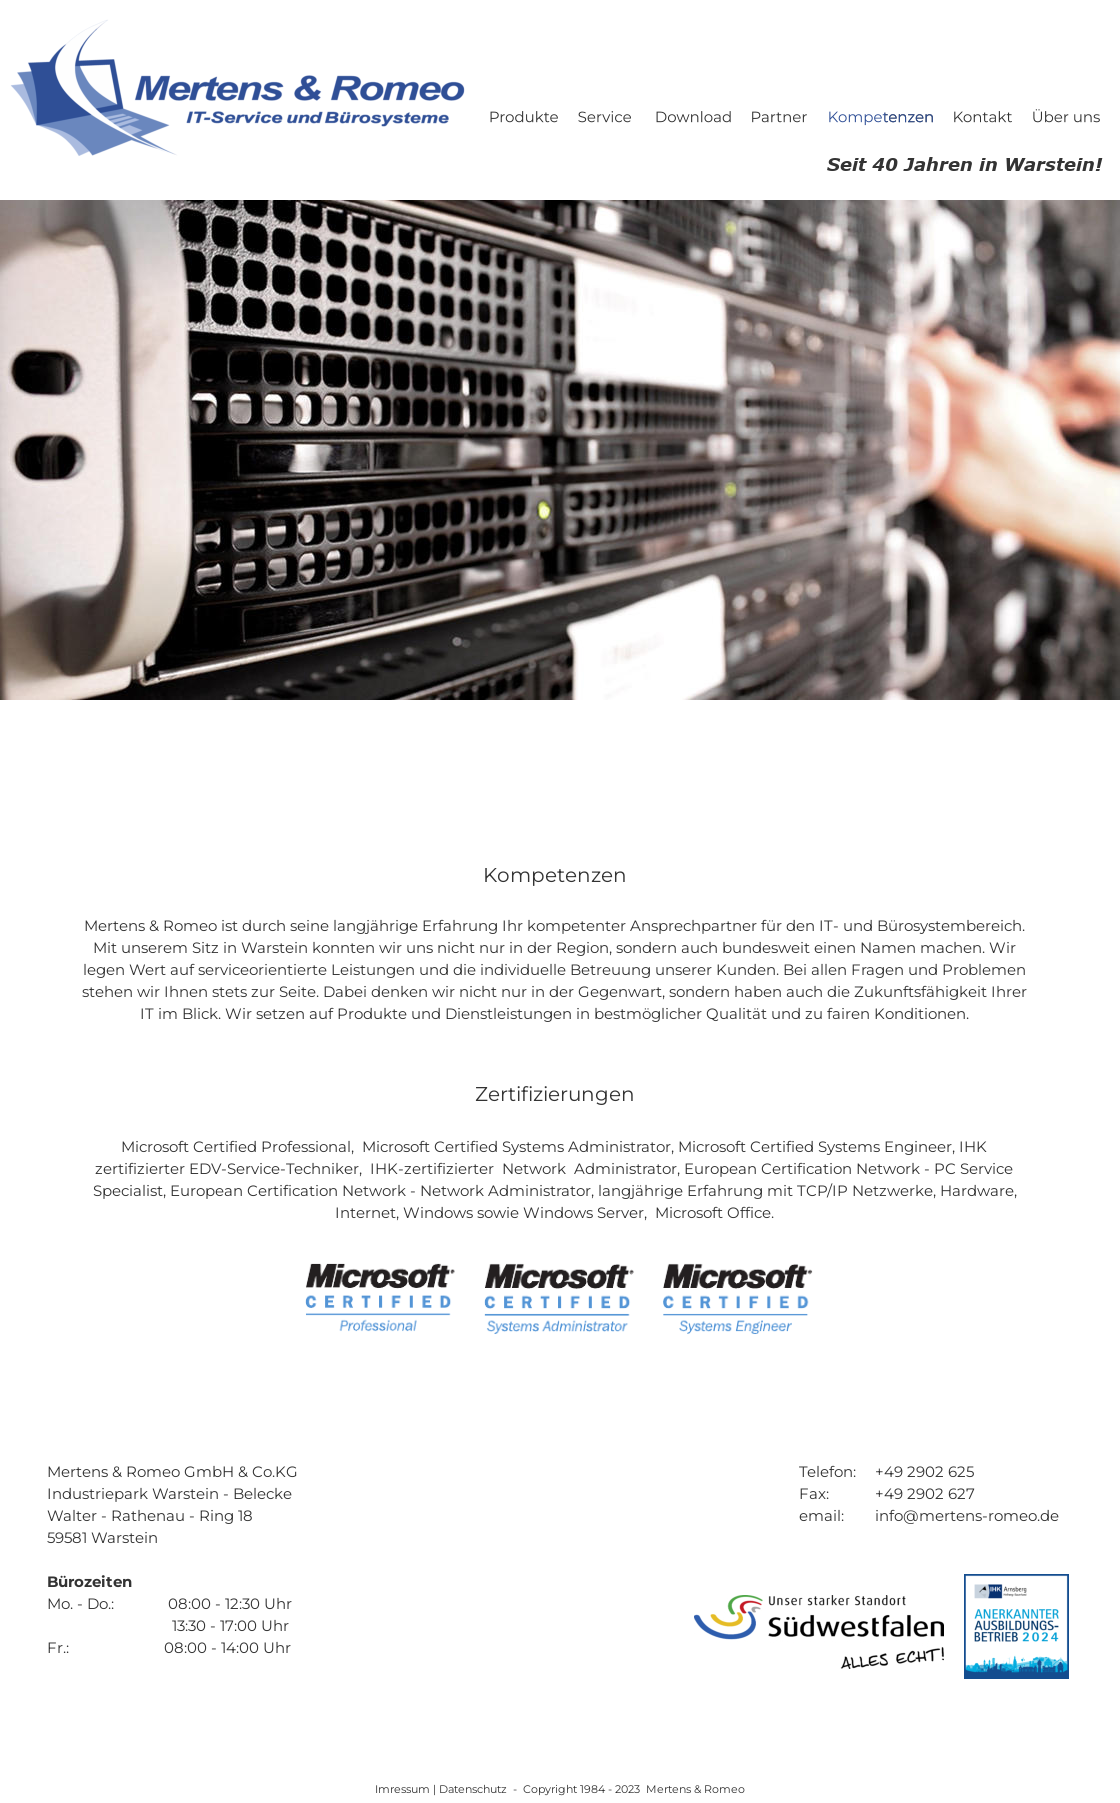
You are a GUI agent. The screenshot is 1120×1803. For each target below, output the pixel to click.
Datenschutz (474, 1789)
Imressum (404, 1789)
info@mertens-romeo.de (967, 1515)
